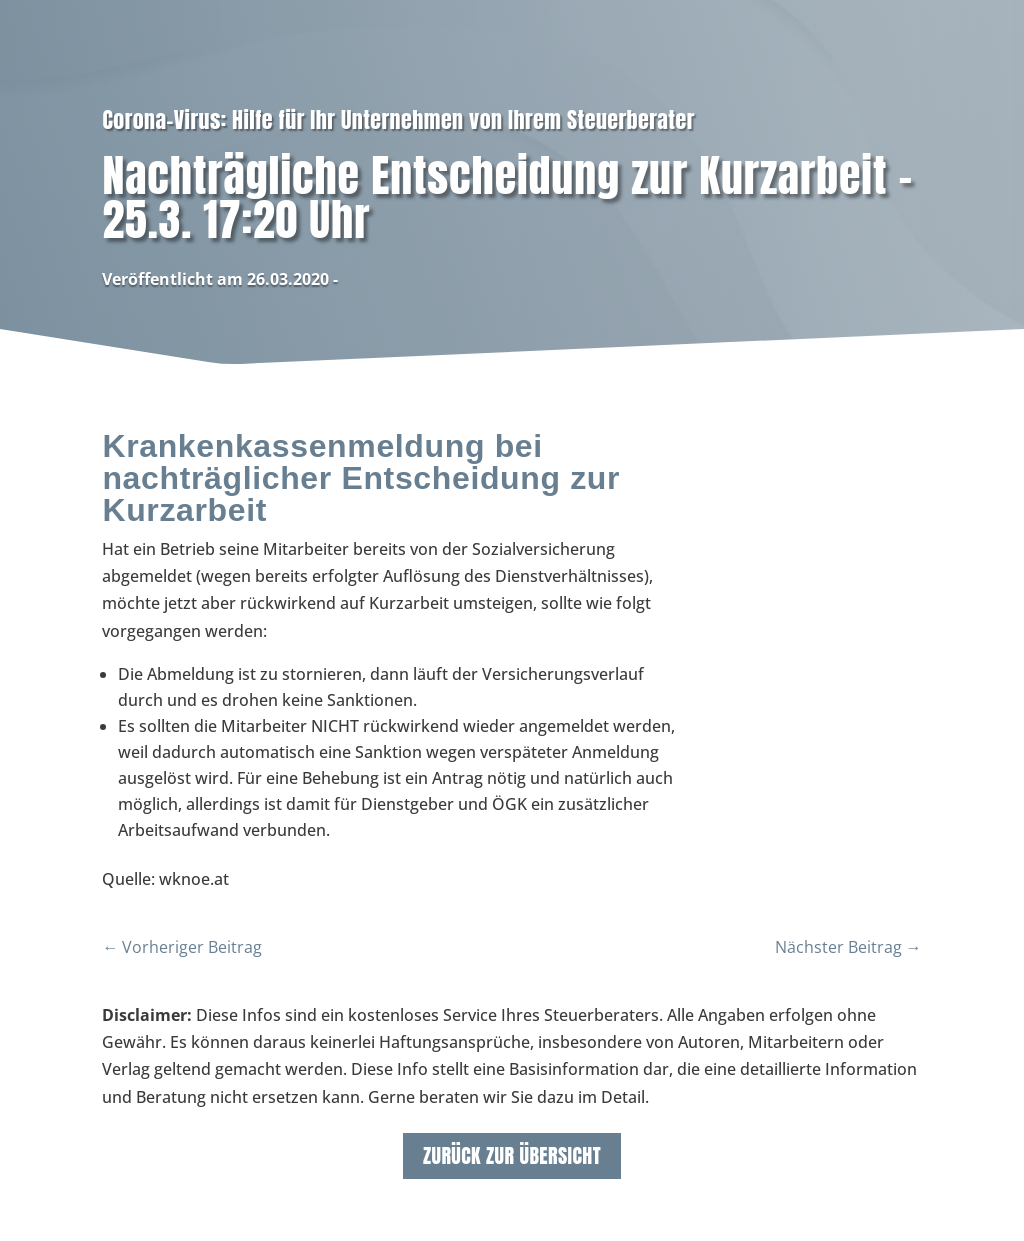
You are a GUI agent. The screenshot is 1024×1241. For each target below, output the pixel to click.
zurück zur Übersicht (512, 1155)
